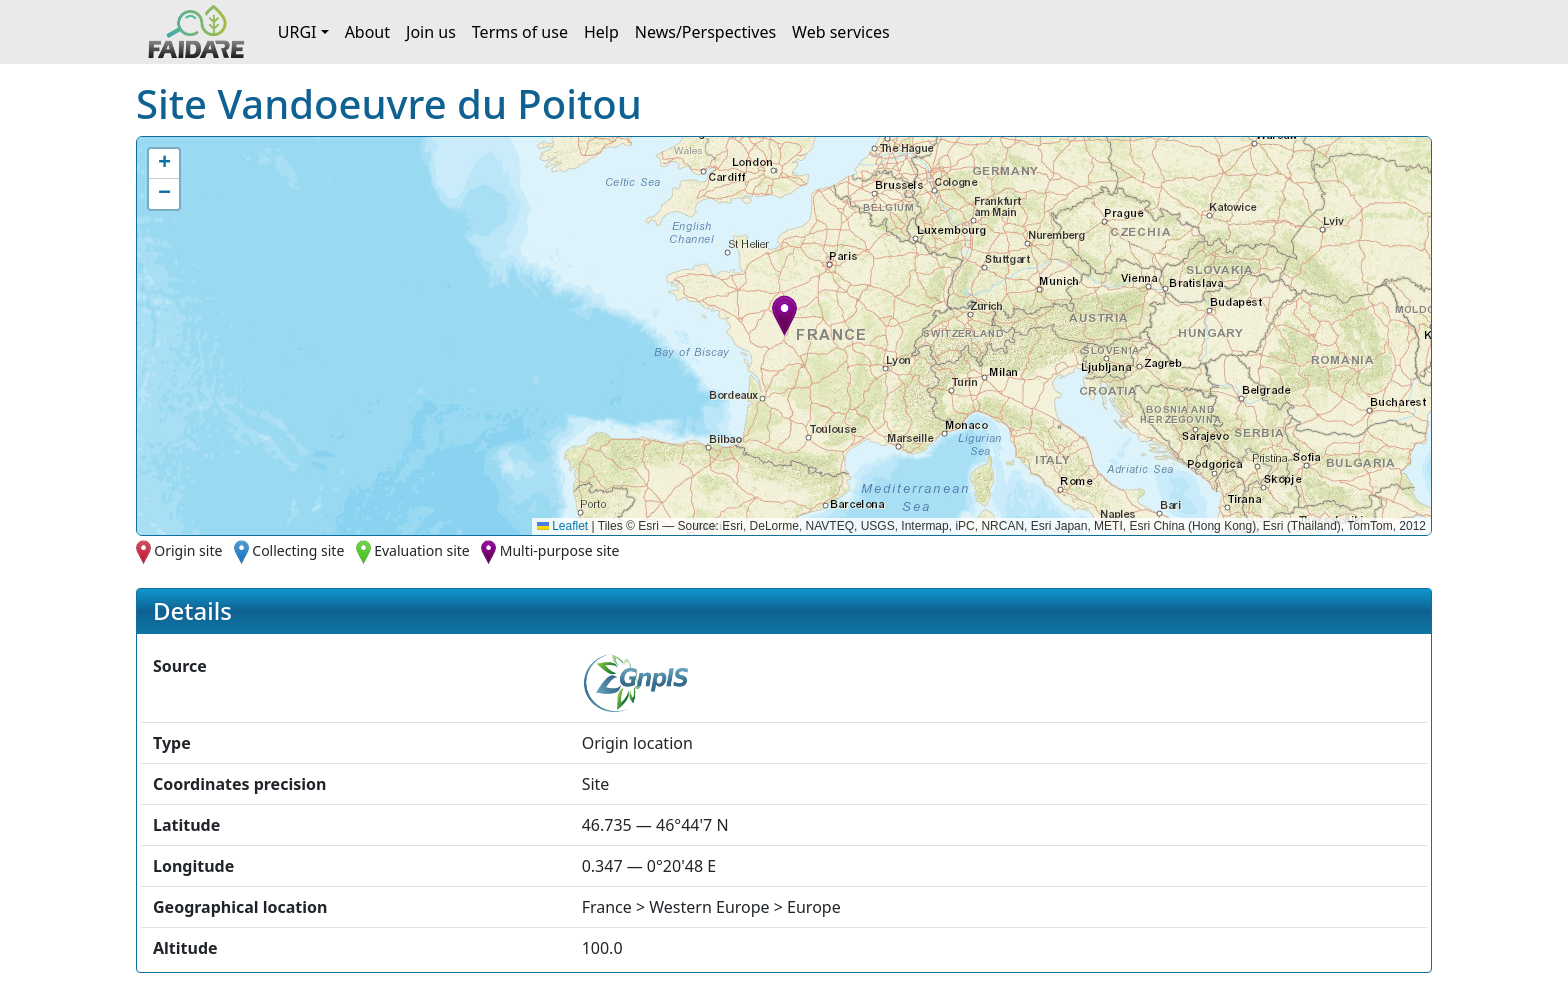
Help (601, 32)
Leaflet (562, 526)
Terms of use (520, 32)
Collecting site (298, 550)
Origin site (188, 550)
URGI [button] (297, 32)
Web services (841, 32)
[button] (784, 315)
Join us (431, 32)
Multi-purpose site (560, 550)
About (367, 32)
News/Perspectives (705, 32)
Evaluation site (422, 550)
